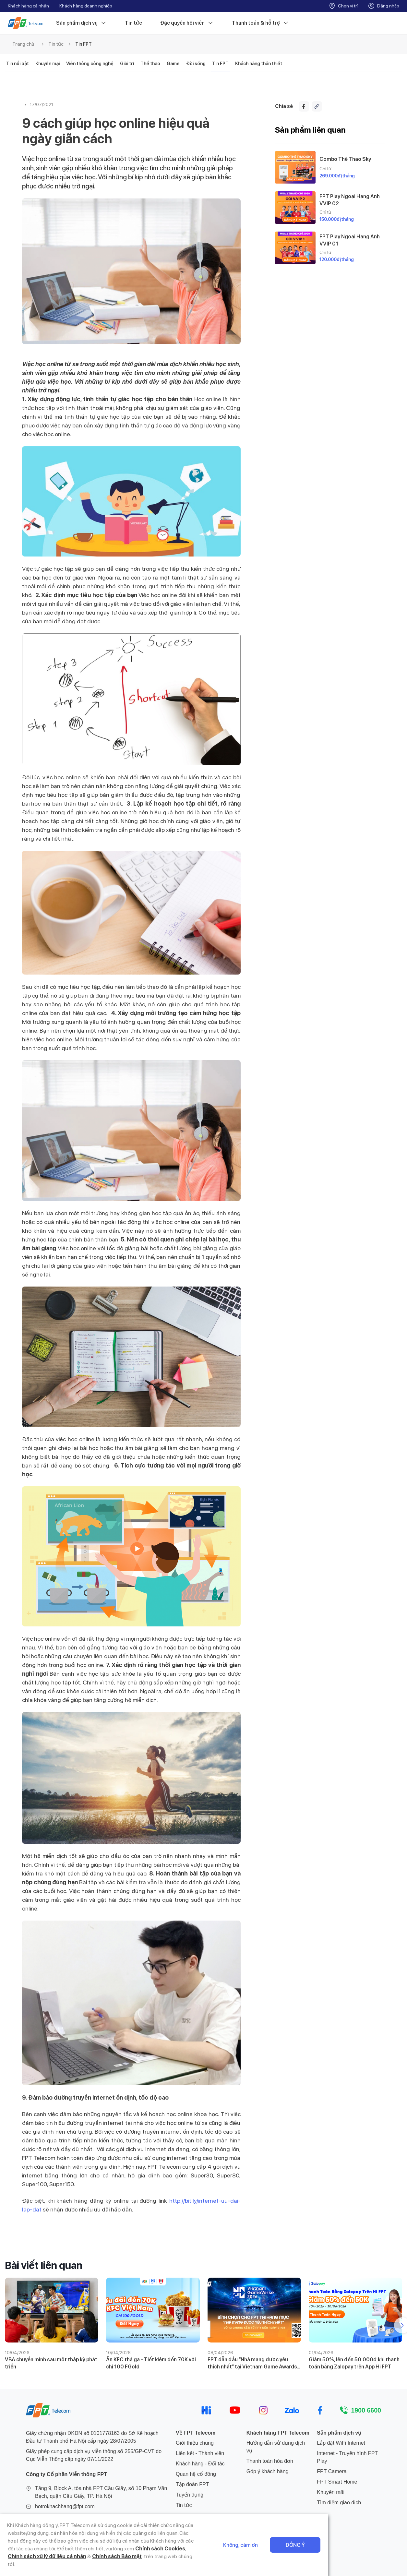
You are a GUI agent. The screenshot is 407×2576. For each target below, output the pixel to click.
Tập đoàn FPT (192, 2484)
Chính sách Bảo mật (58, 2564)
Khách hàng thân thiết (258, 63)
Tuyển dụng (189, 2495)
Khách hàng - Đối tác (200, 2463)
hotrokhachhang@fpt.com (64, 2506)
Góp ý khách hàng (267, 2471)
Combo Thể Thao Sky (345, 159)
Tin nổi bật (17, 63)
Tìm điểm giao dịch (339, 2502)
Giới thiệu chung (195, 2443)
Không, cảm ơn (319, 2553)
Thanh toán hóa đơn (269, 2461)
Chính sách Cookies (190, 2556)
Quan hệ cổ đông (196, 2474)
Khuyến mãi (330, 2492)
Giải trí (127, 63)
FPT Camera (331, 2471)
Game (173, 63)
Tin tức (133, 23)
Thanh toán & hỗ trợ (260, 23)
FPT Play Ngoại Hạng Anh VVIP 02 (349, 199)
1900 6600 (366, 2410)
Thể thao (150, 63)
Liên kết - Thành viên (200, 2453)
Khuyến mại (47, 63)
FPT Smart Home (337, 2482)
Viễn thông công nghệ (90, 63)
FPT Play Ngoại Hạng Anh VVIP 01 (349, 240)
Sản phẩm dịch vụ (81, 23)
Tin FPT (83, 44)
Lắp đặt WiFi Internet (341, 2443)
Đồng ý (374, 2553)
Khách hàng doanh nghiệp (85, 5)
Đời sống (196, 63)
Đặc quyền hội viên (187, 23)
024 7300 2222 (52, 2517)
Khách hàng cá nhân (28, 5)
